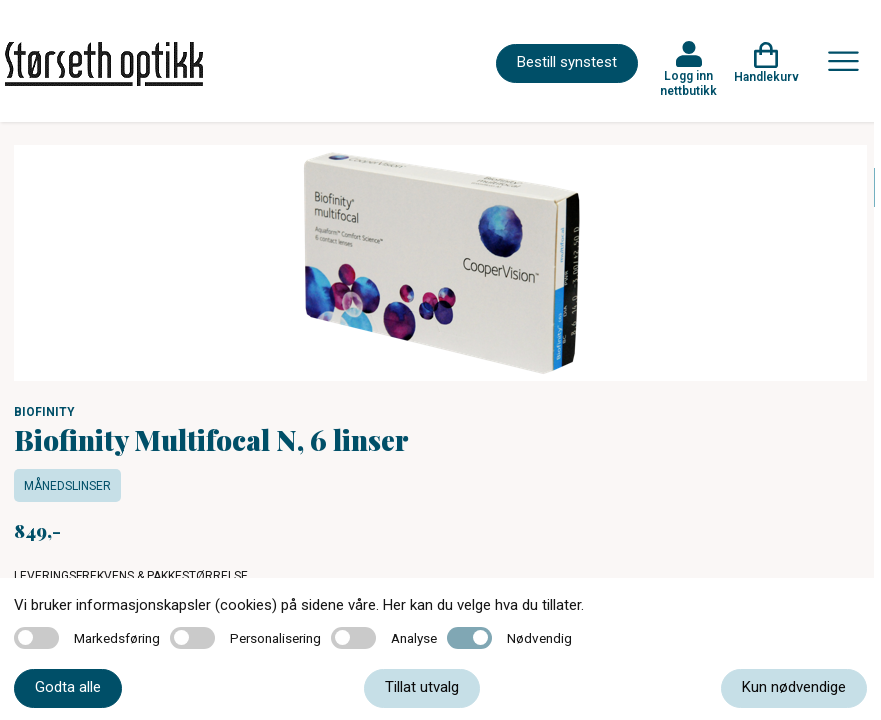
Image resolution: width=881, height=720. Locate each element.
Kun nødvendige (794, 687)
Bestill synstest (567, 62)
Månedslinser (67, 486)
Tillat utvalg (422, 687)
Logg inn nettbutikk (688, 83)
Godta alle (68, 687)
